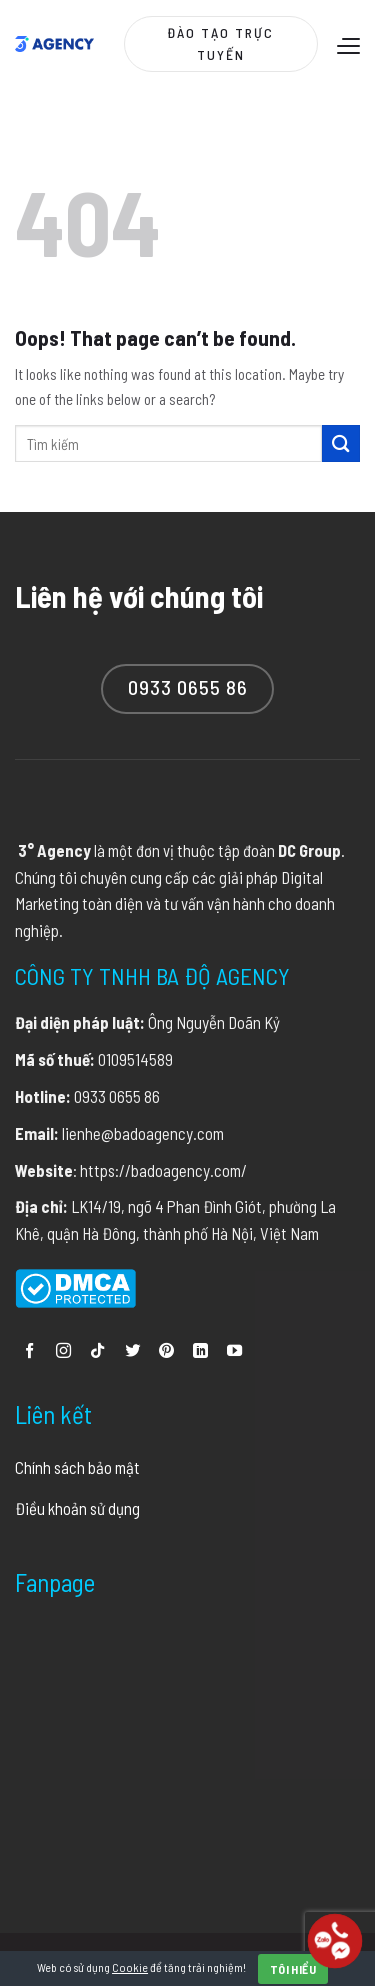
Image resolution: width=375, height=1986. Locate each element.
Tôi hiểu (293, 1969)
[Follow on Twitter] (132, 1351)
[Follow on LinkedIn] (200, 1351)
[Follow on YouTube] (234, 1351)
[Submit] (341, 443)
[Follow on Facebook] (29, 1351)
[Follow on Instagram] (63, 1351)
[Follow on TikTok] (97, 1351)
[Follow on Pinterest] (166, 1351)
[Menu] (346, 45)
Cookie (130, 1967)
